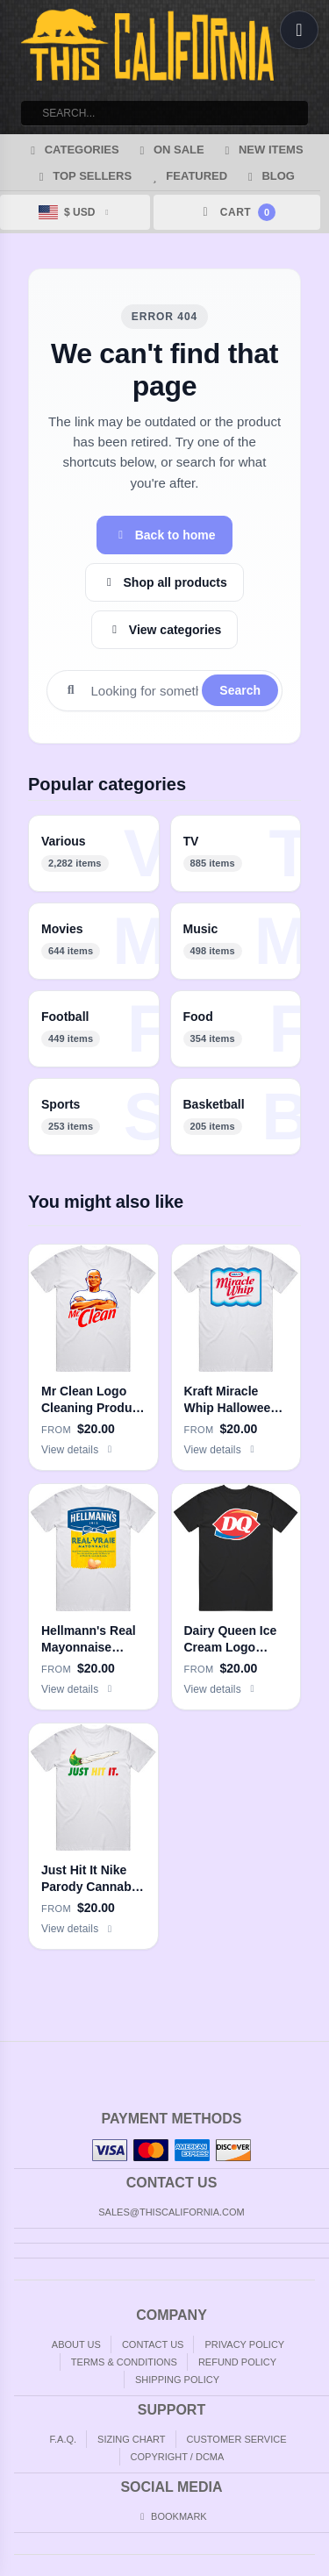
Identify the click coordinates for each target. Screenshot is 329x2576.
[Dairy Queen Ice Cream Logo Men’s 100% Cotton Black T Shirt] (236, 1596)
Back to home (164, 535)
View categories (165, 630)
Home (12, 2056)
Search (240, 690)
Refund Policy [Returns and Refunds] (237, 2362)
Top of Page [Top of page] (316, 2056)
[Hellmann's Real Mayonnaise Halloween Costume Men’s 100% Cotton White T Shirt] (93, 1596)
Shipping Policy (177, 2379)
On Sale (169, 149)
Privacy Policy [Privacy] (244, 2344)
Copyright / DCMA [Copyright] (178, 2456)
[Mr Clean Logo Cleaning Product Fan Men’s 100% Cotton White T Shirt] (93, 1357)
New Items (262, 149)
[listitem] (94, 853)
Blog (269, 175)
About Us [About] (76, 2344)
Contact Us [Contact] (153, 2344)
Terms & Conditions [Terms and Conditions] (124, 2362)
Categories (71, 149)
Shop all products (164, 582)
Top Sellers (83, 175)
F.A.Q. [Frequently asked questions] (62, 2439)
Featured (187, 175)
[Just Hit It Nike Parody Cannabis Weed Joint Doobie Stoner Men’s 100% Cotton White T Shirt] (93, 1836)
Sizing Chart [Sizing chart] (131, 2439)
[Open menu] (299, 30)
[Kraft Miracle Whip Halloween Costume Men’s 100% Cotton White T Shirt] (236, 1357)
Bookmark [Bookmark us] (171, 2516)
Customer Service (237, 2439)
